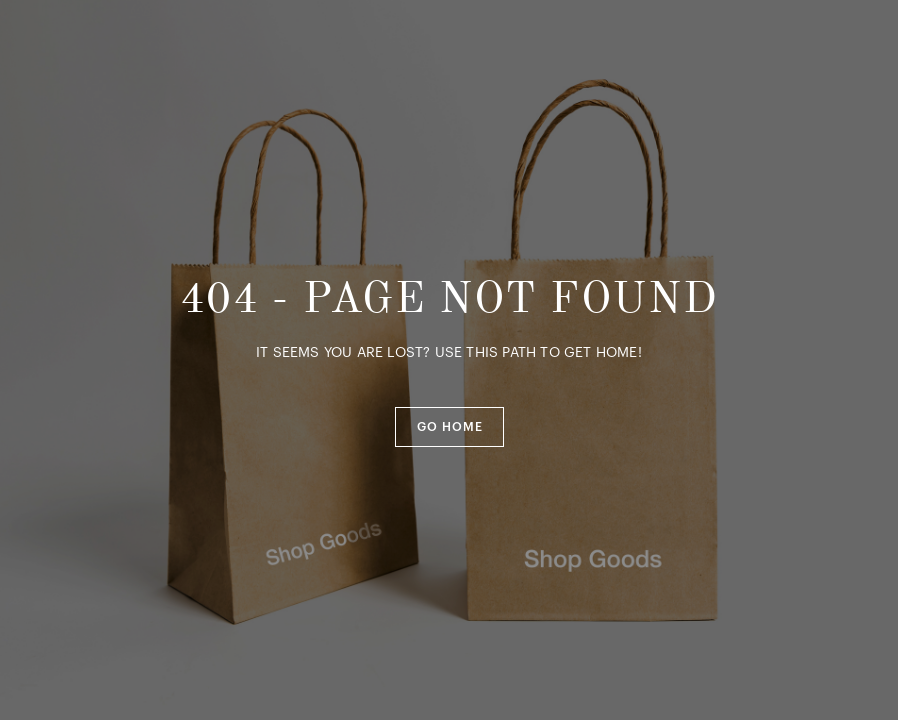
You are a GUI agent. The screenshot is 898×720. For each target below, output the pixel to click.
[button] (449, 427)
